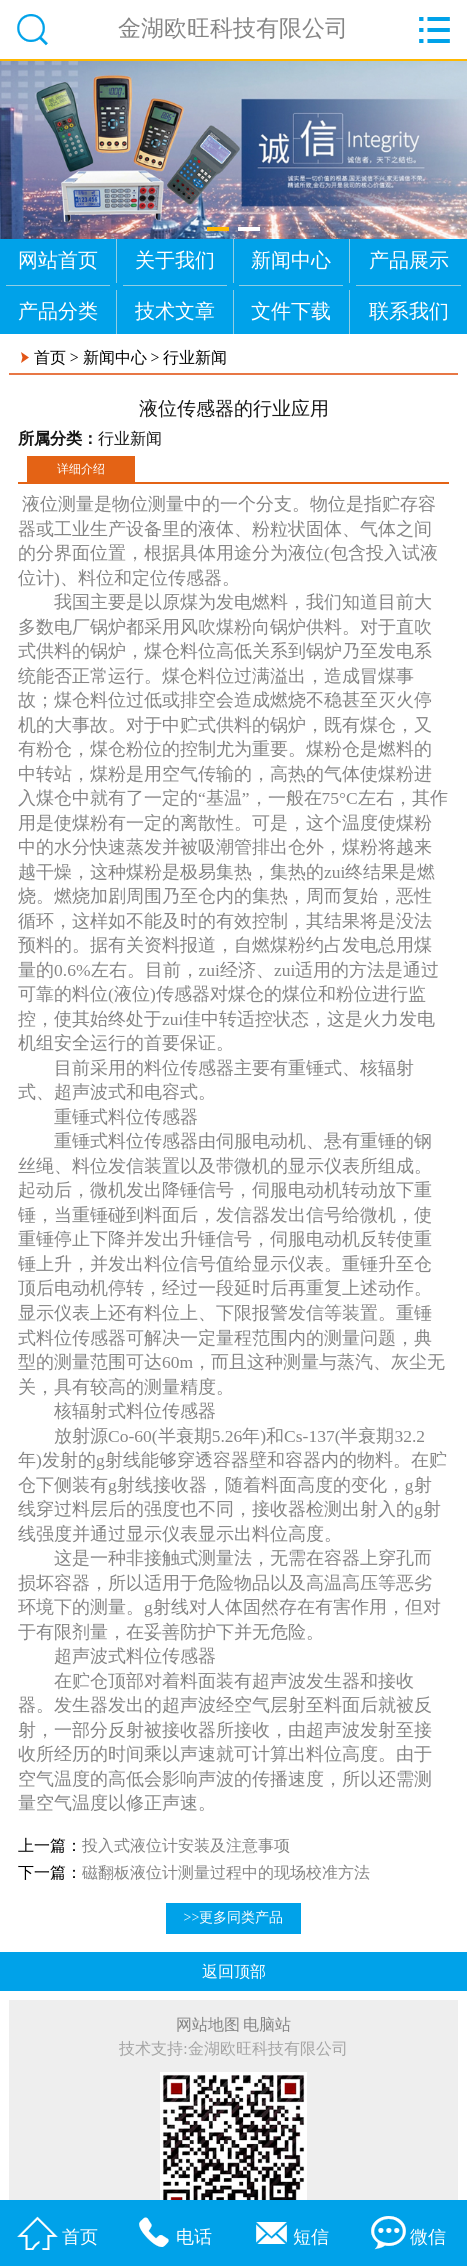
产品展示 (409, 260)
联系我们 (409, 311)
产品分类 (58, 311)
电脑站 (267, 2024)
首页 (50, 357)
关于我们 (175, 260)
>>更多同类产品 (234, 1917)
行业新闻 (195, 357)
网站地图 (208, 2024)
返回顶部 (234, 1971)
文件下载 (291, 311)
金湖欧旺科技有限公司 (233, 28)
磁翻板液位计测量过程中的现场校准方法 (226, 1872)
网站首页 (58, 260)
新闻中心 (291, 260)
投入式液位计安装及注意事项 (186, 1845)
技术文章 (175, 311)
